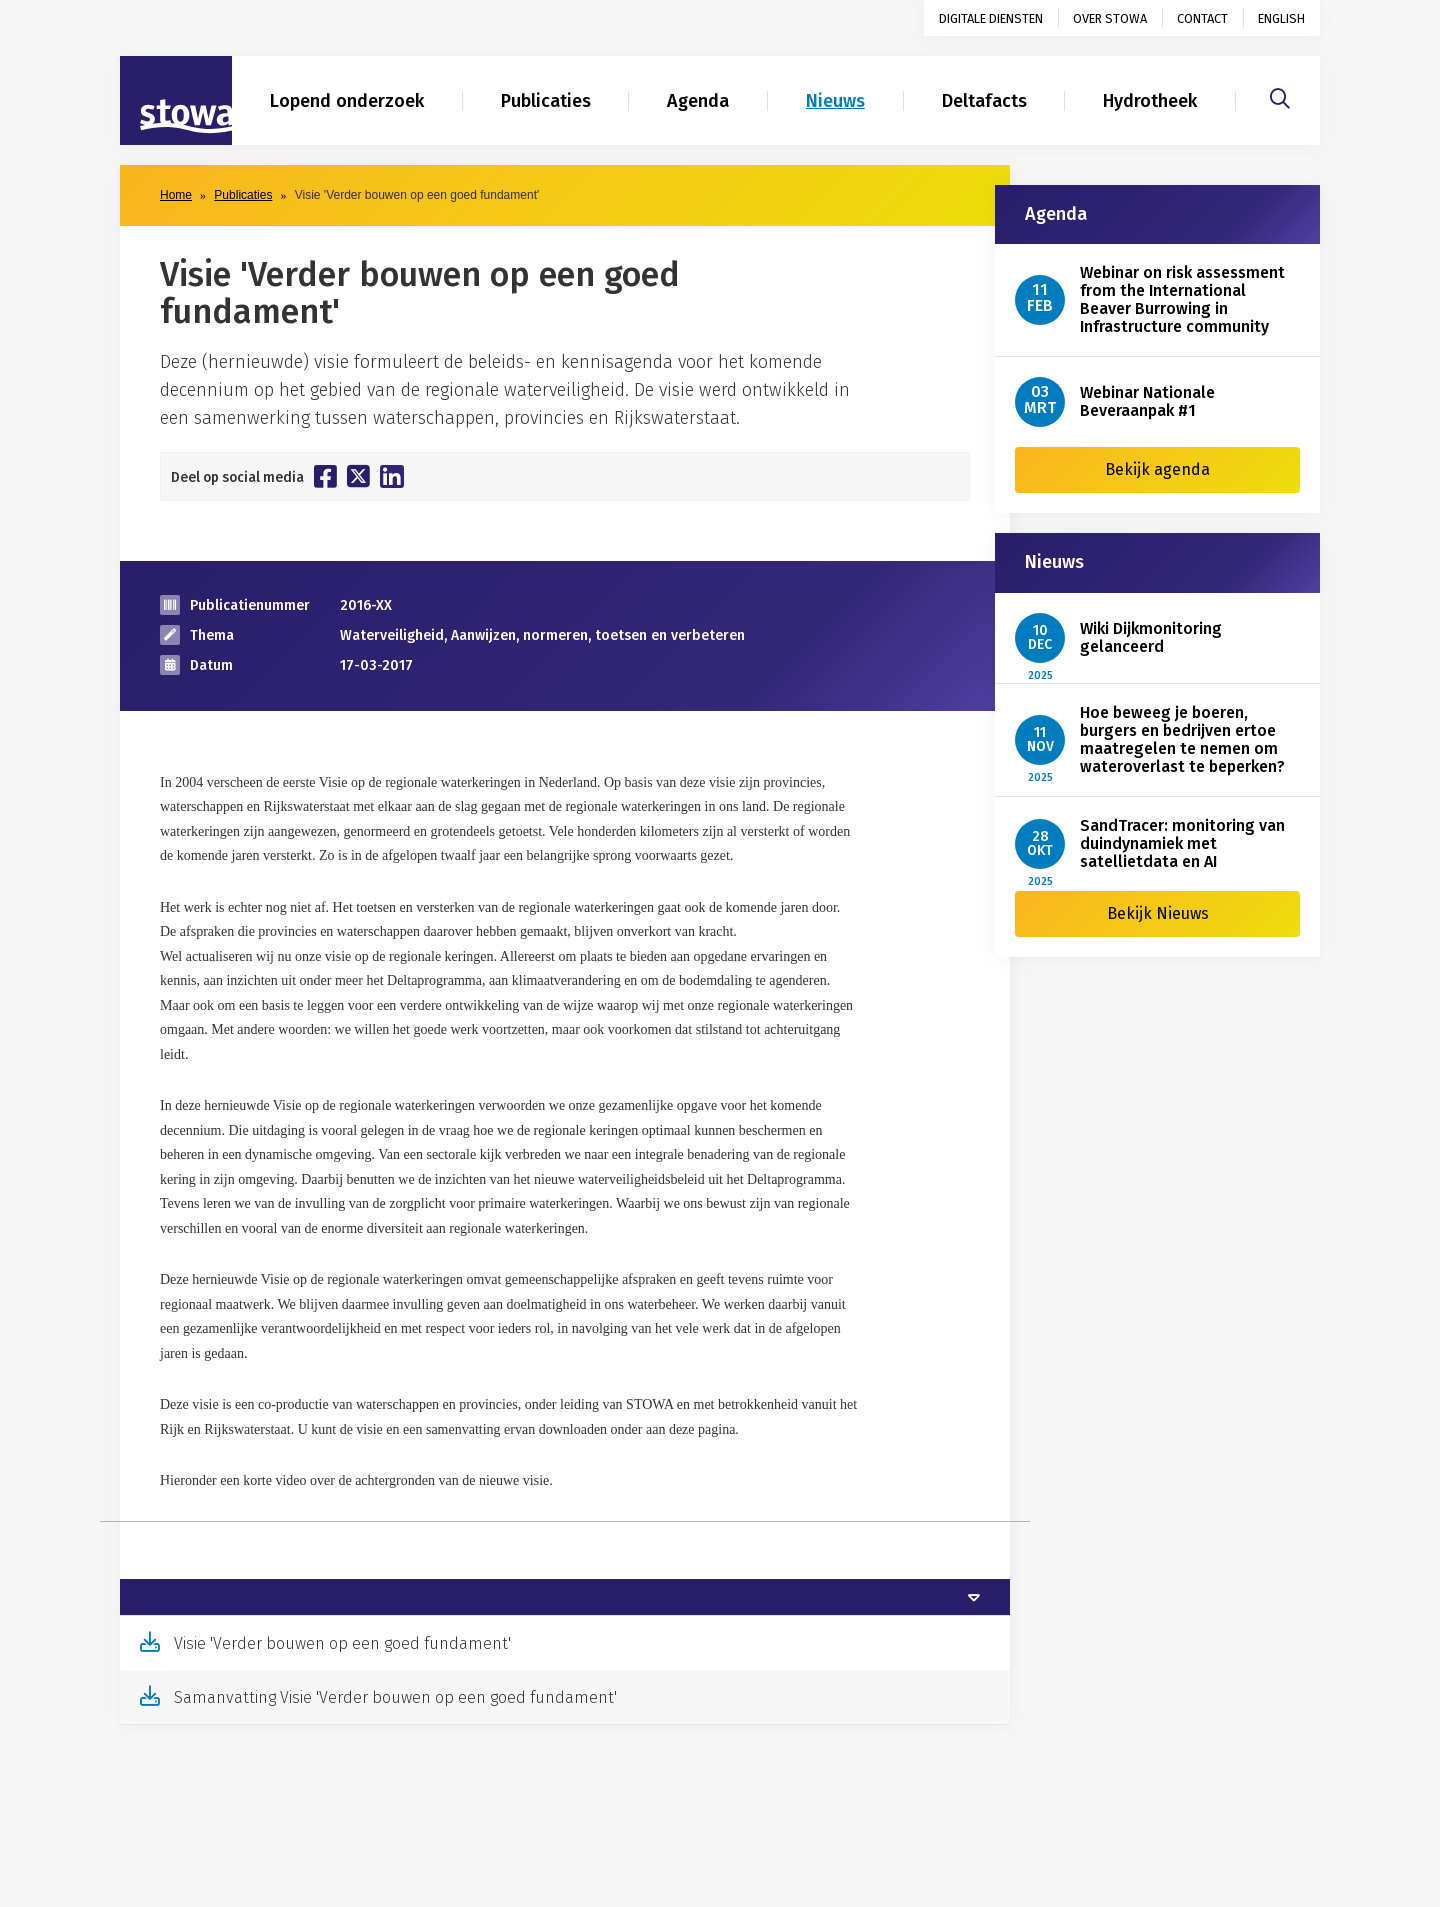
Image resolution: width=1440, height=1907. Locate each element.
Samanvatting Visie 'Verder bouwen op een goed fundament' (395, 1697)
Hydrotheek (1150, 101)
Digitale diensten (991, 18)
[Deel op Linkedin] (392, 476)
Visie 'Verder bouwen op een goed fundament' (342, 1643)
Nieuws (835, 101)
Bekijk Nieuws (1158, 913)
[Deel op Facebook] (325, 476)
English (1281, 18)
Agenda (698, 101)
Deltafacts (984, 101)
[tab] (565, 1597)
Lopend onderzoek (347, 101)
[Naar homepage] (176, 101)
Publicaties (546, 101)
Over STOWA (1110, 18)
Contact (1202, 18)
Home (176, 195)
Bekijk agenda (1157, 469)
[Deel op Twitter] (358, 476)
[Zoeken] (1280, 96)
